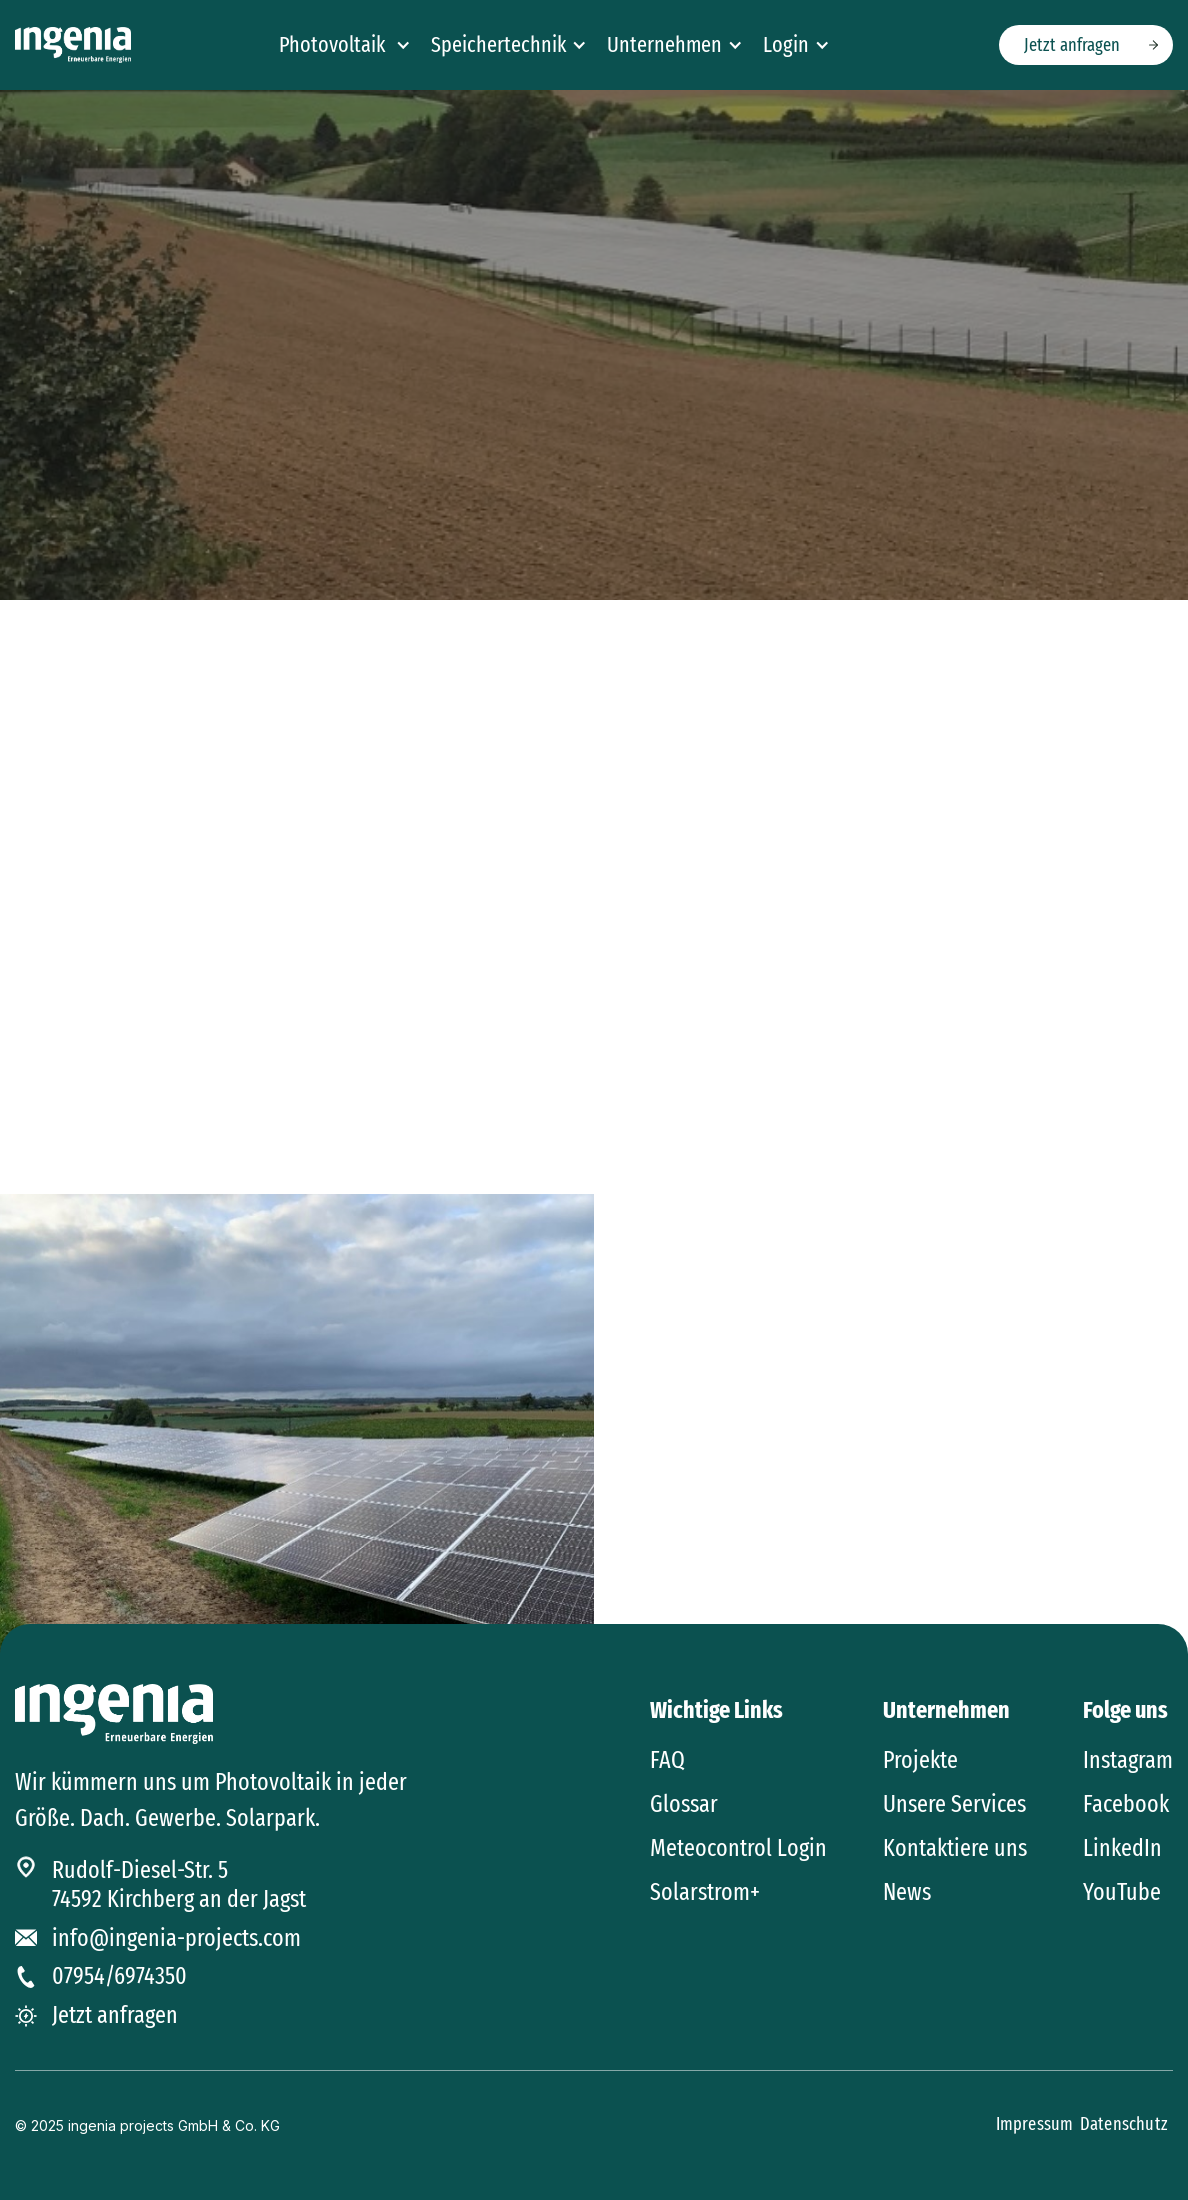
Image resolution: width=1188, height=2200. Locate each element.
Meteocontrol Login (738, 1848)
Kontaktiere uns (955, 1848)
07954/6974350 (119, 1976)
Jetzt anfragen (1072, 45)
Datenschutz (1124, 2124)
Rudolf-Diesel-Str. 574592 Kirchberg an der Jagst (179, 1884)
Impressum (1036, 2124)
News (907, 1892)
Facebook (1126, 1804)
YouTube (1122, 1892)
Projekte (920, 1760)
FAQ (667, 1760)
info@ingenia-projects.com (176, 1938)
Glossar (684, 1804)
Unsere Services (954, 1804)
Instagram (1128, 1760)
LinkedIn (1122, 1848)
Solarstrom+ (705, 1892)
